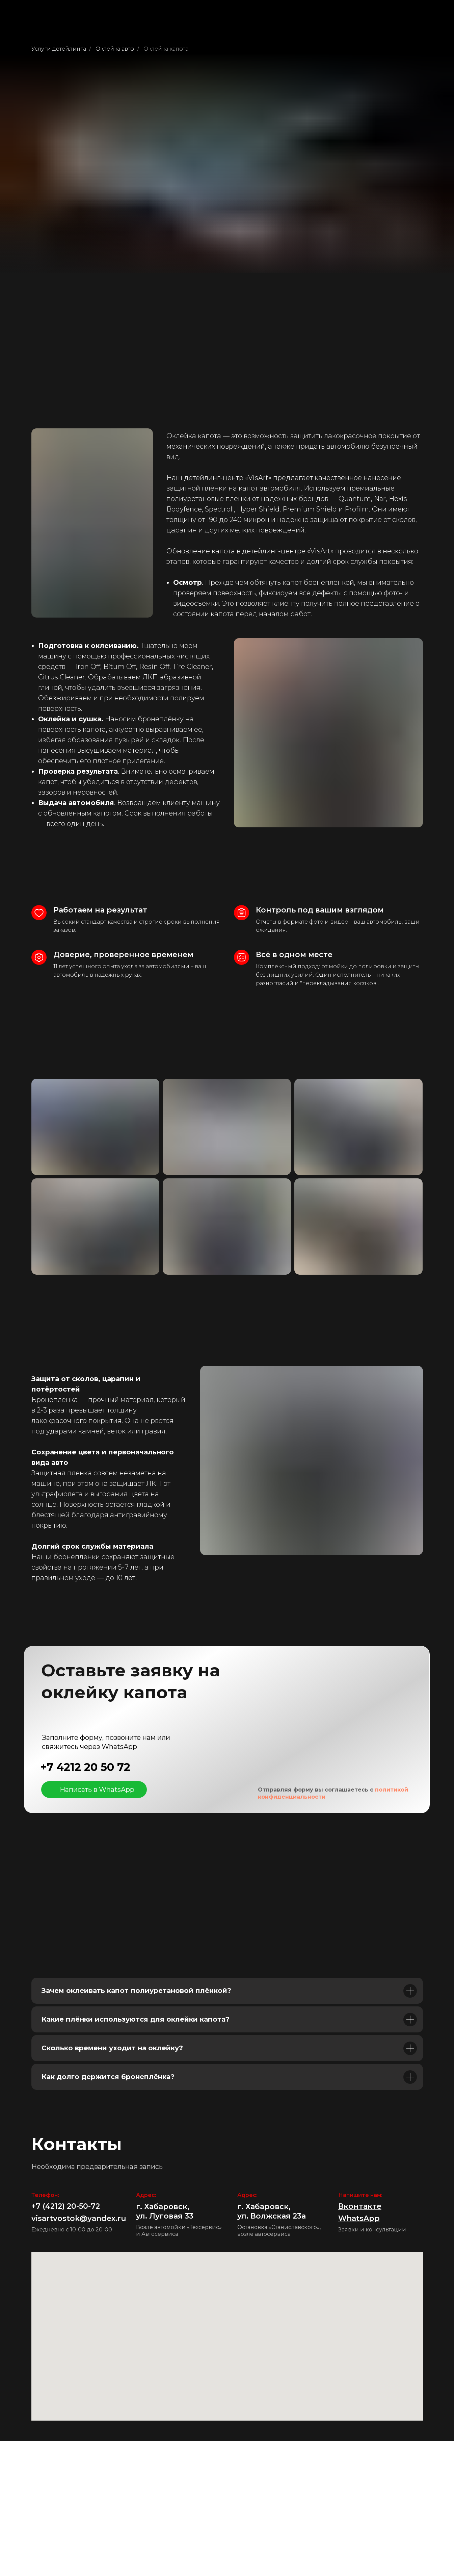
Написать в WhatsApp (97, 1789)
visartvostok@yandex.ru (78, 2218)
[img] (50, 1790)
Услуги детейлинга (58, 49)
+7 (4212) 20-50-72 (65, 2206)
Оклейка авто (115, 49)
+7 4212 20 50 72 (85, 1767)
